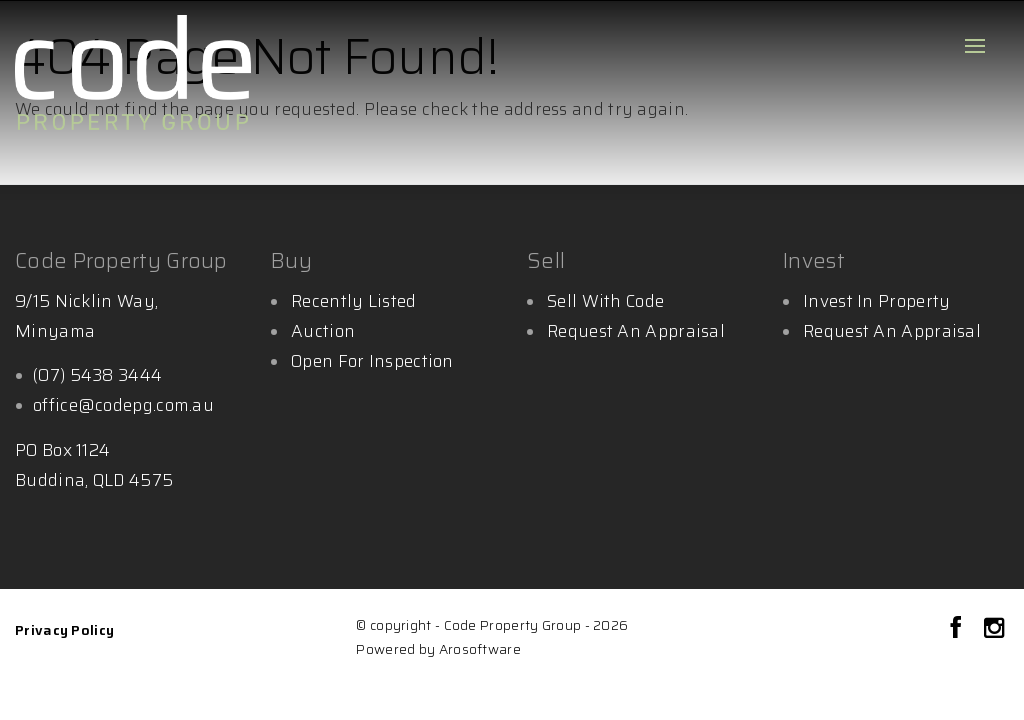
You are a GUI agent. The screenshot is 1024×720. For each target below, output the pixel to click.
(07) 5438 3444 (97, 375)
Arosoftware (480, 649)
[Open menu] (975, 46)
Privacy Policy (64, 630)
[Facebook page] (959, 630)
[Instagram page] (993, 630)
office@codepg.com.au (123, 405)
